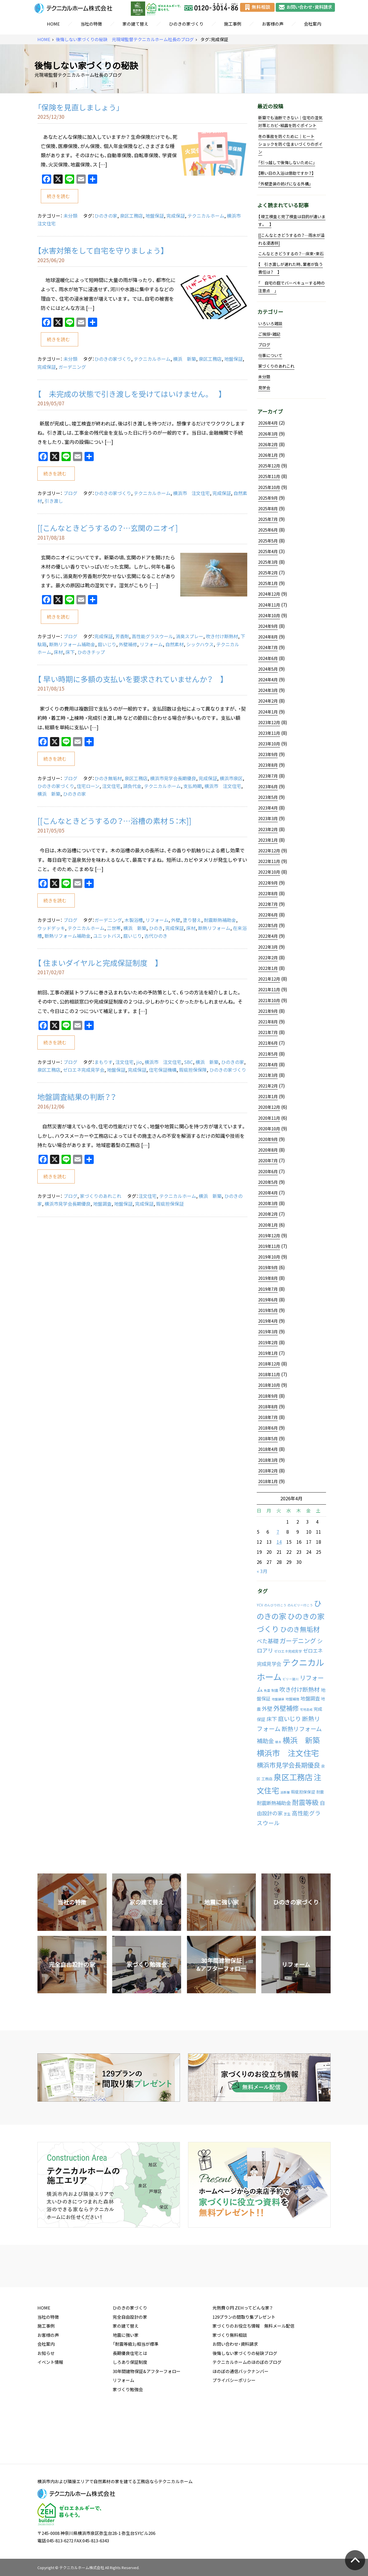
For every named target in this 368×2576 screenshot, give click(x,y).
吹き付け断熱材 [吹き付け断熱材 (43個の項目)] (299, 1689)
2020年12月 (269, 1107)
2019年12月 (269, 1235)
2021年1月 (268, 1096)
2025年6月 (268, 530)
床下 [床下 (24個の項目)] (272, 1719)
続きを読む (58, 196)
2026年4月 (268, 423)
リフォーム (151, 644)
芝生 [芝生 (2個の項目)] (287, 1814)
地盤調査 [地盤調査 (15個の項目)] (310, 1698)
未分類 (70, 215)
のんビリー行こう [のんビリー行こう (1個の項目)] (300, 1605)
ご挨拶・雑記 (269, 334)
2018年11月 (269, 1374)
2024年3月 (268, 690)
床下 (70, 652)
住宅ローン (88, 785)
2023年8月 (268, 765)
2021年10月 (269, 1000)
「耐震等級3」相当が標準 (135, 2388)
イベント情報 (50, 2406)
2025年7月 (268, 519)
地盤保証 (154, 215)
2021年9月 (268, 1011)
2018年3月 (268, 1460)
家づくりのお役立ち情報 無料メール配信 (253, 2370)
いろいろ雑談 (270, 323)
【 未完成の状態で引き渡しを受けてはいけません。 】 (130, 393)
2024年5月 (268, 669)
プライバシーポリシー (234, 2424)
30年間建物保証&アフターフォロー (147, 2415)
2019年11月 (269, 1246)
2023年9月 (268, 754)
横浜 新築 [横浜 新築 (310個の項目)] (301, 1740)
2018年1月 (268, 1481)
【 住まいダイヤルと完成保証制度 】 (98, 962)
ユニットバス (107, 935)
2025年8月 (268, 508)
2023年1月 (268, 840)
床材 (58, 652)
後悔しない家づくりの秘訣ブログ (244, 2397)
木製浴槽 (133, 919)
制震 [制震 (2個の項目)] (274, 1690)
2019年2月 (268, 1342)
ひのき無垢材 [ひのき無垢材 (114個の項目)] (300, 1629)
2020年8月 (268, 1150)
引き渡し (54, 500)
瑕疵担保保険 (193, 1069)
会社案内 (312, 24)
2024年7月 (268, 647)
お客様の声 (272, 24)
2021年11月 (269, 989)
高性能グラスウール (152, 636)
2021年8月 (268, 1022)
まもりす (103, 1061)
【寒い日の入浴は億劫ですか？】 (286, 173)
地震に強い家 (126, 2379)
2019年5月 (268, 1310)
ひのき (156, 927)
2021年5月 (268, 1054)
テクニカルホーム (205, 215)
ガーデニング (72, 366)
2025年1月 (268, 583)
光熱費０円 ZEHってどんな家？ (242, 2352)
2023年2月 (268, 829)
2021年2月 (268, 1086)
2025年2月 (268, 573)
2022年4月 (268, 936)
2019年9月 (268, 1267)
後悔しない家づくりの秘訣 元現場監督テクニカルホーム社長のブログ (125, 39)
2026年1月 (268, 455)
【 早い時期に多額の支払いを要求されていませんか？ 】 (130, 679)
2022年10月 (269, 872)
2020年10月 (269, 1128)
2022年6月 (268, 915)
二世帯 (114, 927)
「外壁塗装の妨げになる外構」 (284, 184)
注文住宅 (111, 785)
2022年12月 (269, 850)
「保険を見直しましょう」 (78, 107)
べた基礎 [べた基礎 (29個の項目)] (268, 1641)
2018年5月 (268, 1438)
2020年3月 (268, 1203)
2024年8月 (268, 637)
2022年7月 (268, 904)
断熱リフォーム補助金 (72, 644)
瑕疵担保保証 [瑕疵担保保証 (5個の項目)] (303, 1792)
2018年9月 (268, 1396)
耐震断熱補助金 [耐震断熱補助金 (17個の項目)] (274, 1803)
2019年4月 (268, 1321)
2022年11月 (269, 861)
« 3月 (262, 1571)
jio (139, 1061)
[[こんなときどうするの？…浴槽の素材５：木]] (114, 820)
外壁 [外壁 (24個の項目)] (267, 1708)
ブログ (70, 493)
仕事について (270, 355)
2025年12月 (269, 466)
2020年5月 (268, 1182)
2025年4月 (268, 551)
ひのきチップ (91, 652)
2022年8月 (268, 893)
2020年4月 (268, 1193)
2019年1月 (268, 1353)
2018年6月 (268, 1428)
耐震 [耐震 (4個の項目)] (320, 1792)
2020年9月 (268, 1139)
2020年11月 (269, 1118)
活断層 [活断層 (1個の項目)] (285, 1792)
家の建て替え (135, 24)
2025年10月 (269, 487)
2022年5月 (268, 925)
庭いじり (107, 644)
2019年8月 (268, 1278)
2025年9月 (268, 498)
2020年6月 (268, 1171)
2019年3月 (268, 1331)
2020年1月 (268, 1225)
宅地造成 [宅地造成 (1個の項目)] (306, 1709)
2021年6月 (268, 1043)
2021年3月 (268, 1075)
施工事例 (232, 24)
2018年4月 (268, 1449)
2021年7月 (268, 1032)
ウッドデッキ (51, 927)
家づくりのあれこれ (100, 1195)
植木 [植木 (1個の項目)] (278, 1742)
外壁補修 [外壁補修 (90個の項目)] (286, 1708)
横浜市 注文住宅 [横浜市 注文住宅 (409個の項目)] (288, 1753)
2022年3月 (268, 947)
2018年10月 (269, 1385)
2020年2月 (268, 1214)
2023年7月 (268, 776)
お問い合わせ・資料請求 (235, 2388)
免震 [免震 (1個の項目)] (267, 1690)
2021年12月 (269, 979)
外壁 (175, 919)
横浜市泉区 (231, 778)
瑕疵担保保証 (170, 1203)
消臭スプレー (189, 636)
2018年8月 (268, 1406)
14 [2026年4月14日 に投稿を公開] (279, 1541)
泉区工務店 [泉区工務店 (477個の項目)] (293, 1777)
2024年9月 (268, 626)
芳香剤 (122, 636)
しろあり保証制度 (130, 2406)
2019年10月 (269, 1257)
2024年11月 (269, 605)
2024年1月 (268, 712)
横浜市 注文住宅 (191, 493)
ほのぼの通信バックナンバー (240, 2415)
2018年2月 (268, 1471)
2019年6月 (268, 1300)
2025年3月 (268, 562)
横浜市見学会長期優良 (173, 778)
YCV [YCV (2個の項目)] (260, 1605)
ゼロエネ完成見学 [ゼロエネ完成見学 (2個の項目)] (288, 1651)
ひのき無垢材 (108, 778)
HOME (53, 24)
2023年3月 (268, 818)
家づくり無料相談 (229, 2379)
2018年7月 (268, 1417)
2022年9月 (268, 883)
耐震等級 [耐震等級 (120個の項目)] (305, 1802)
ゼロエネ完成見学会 (83, 1069)
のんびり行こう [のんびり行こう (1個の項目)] (275, 1605)
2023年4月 (268, 808)
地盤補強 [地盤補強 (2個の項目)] (292, 1699)
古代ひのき (155, 935)
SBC (188, 1061)
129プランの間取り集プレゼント (243, 2361)
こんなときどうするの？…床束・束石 (291, 253)
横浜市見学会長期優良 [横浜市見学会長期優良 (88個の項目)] (288, 1765)
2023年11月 (269, 733)
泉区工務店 (131, 215)
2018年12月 (269, 1364)
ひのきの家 (105, 215)
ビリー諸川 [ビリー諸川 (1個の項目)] (290, 1679)
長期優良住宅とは (130, 2397)
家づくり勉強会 (128, 2434)
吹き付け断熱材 (222, 636)
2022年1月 (268, 968)
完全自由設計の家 (130, 2361)
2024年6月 (268, 658)
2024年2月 (268, 701)
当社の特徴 (91, 24)
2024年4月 (268, 679)
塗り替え (192, 919)
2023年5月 (268, 797)
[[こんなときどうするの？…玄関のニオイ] (107, 527)
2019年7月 (268, 1289)
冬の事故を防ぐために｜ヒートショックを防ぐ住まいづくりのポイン (290, 144)
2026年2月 (268, 444)
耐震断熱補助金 (220, 919)
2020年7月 (268, 1160)
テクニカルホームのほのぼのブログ (246, 2406)
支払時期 (192, 785)
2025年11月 (269, 476)
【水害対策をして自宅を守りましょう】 (101, 250)
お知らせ (46, 2397)
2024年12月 (269, 594)
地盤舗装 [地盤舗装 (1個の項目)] (278, 1699)
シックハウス (200, 644)
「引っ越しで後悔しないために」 (286, 162)
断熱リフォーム (214, 927)
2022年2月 (268, 957)
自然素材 (174, 644)
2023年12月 (269, 722)
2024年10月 (269, 615)
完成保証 (175, 215)
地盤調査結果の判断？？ (76, 1096)
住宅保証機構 (163, 1069)
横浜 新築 (184, 358)
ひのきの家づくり (186, 24)
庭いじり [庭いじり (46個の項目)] (289, 1718)
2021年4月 (268, 1064)
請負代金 (132, 785)
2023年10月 (269, 744)
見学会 (264, 387)
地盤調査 (102, 1203)
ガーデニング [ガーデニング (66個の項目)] (298, 1640)
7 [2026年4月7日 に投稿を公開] (278, 1531)
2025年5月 (268, 541)
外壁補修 (128, 644)
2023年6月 (268, 786)
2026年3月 (268, 434)
